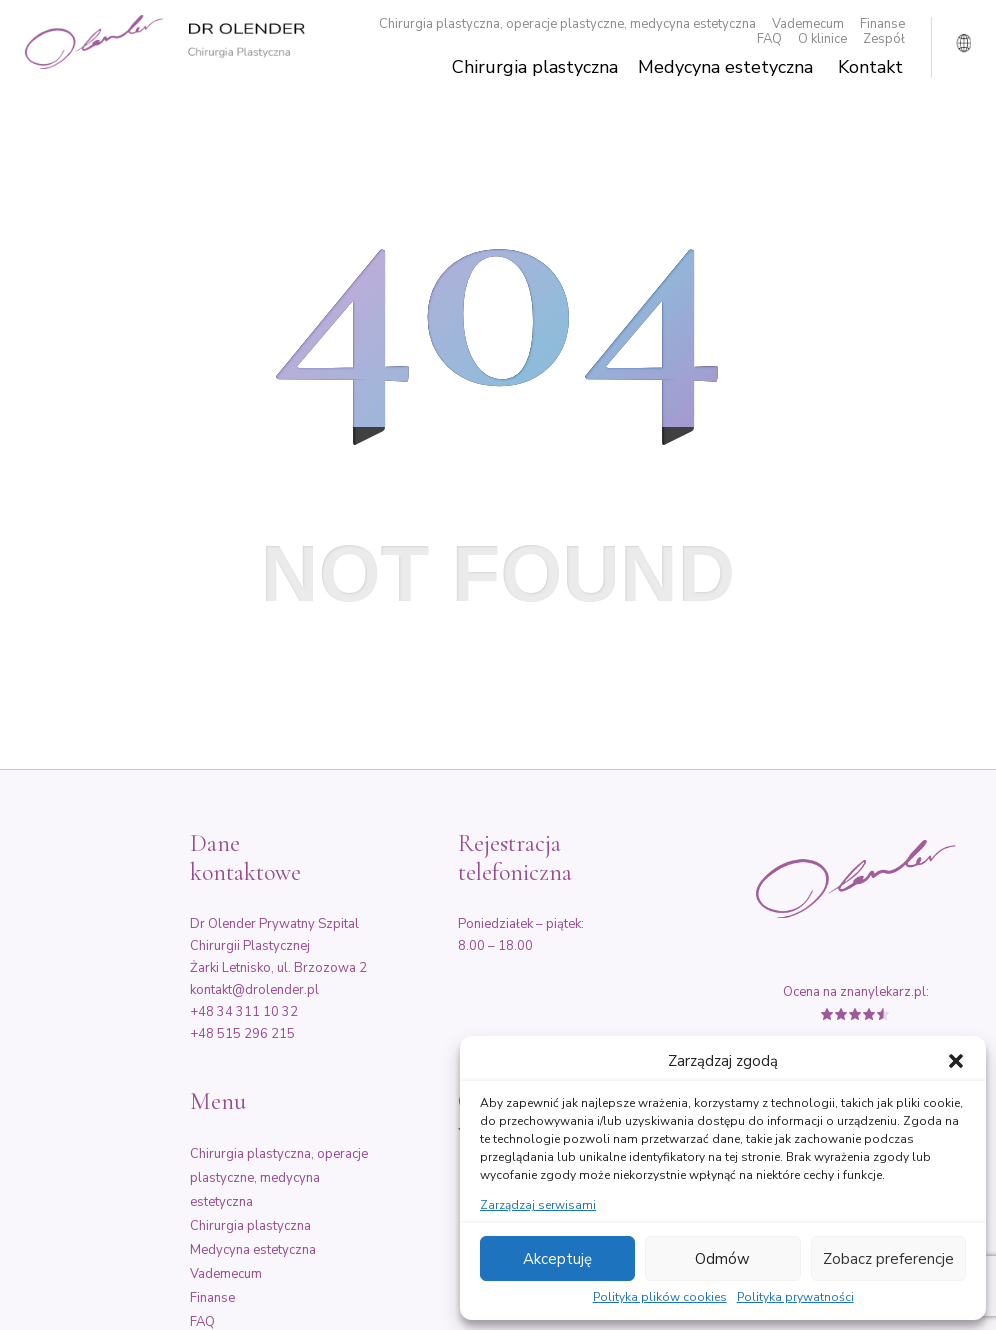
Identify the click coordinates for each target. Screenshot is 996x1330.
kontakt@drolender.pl (254, 990)
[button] (956, 1061)
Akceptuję (557, 1259)
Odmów (722, 1259)
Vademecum (808, 24)
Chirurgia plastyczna (535, 67)
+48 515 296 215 (242, 1034)
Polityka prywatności (795, 1298)
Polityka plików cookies (660, 1298)
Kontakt (870, 67)
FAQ (769, 39)
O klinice (822, 39)
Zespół (884, 39)
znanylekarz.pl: (884, 992)
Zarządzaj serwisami (538, 1206)
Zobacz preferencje (888, 1259)
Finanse (882, 24)
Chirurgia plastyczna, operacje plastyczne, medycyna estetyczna (567, 24)
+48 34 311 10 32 (244, 1012)
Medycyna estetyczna (725, 67)
